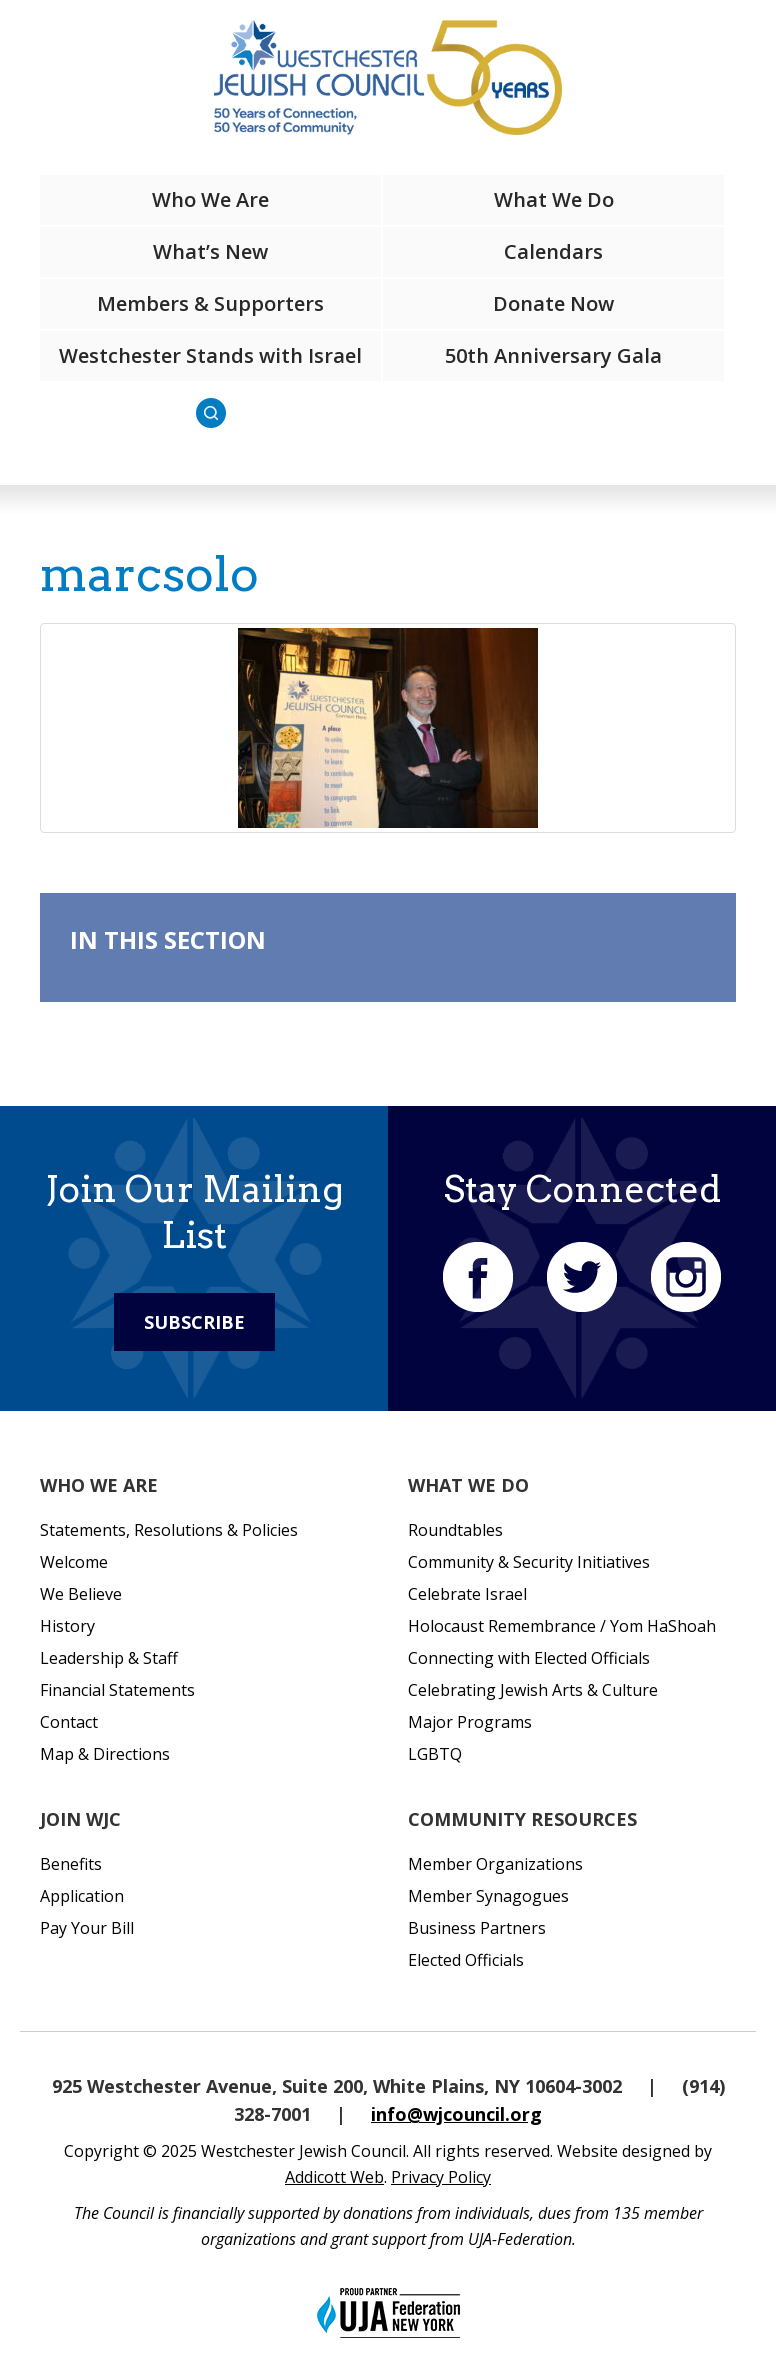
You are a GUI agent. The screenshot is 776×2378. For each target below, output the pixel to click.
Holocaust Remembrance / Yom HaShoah (562, 1626)
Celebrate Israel (467, 1594)
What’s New (210, 251)
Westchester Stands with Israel (210, 355)
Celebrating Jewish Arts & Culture (533, 1690)
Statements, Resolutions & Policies (169, 1530)
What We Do (554, 199)
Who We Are (210, 199)
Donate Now (553, 303)
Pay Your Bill (87, 1928)
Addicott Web (334, 2177)
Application (82, 1896)
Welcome (74, 1562)
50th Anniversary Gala (553, 355)
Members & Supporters (210, 303)
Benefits (71, 1864)
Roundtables (455, 1530)
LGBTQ (435, 1754)
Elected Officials (466, 1960)
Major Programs (470, 1722)
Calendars (553, 251)
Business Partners (477, 1928)
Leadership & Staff (109, 1658)
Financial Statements (117, 1690)
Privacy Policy (441, 2177)
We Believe (81, 1594)
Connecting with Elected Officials (529, 1658)
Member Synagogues (488, 1896)
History (67, 1626)
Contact (69, 1722)
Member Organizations (495, 1864)
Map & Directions (105, 1754)
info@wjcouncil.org (456, 2114)
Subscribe (194, 1322)
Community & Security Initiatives (529, 1562)
